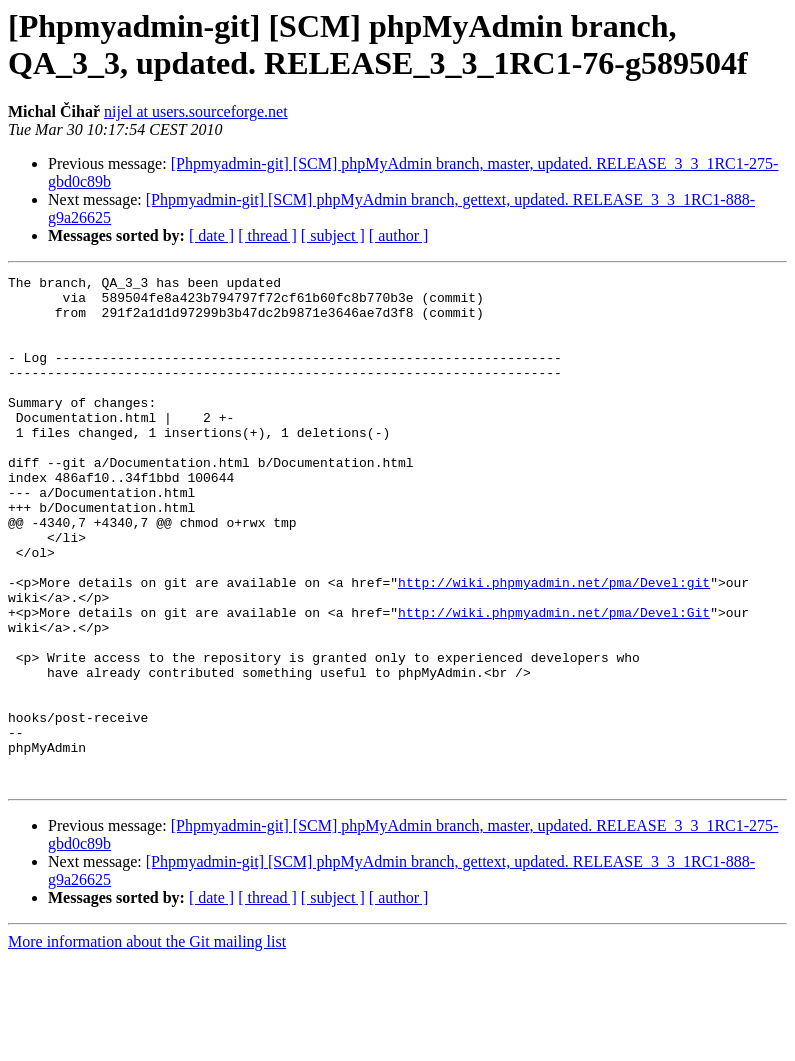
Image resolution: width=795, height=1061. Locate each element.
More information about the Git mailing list (147, 1043)
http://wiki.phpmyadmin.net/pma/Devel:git (554, 645)
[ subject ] (333, 235)
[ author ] (399, 235)
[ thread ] (267, 235)
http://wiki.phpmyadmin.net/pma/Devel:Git (554, 681)
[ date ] (211, 235)
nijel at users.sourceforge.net (196, 111)
